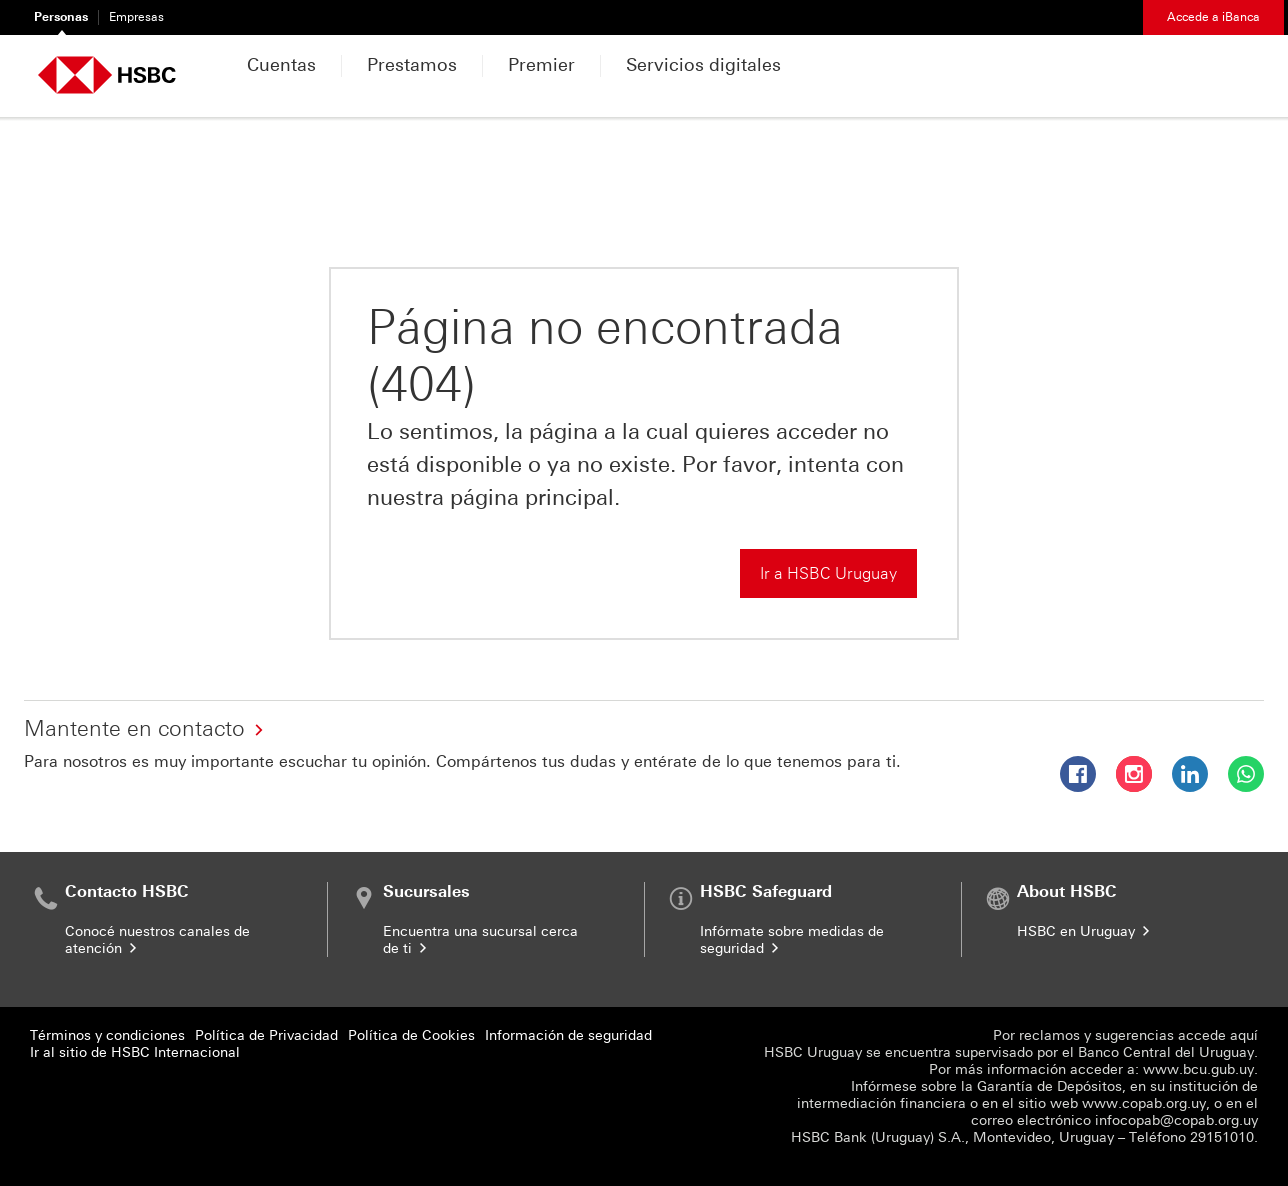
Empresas (136, 17)
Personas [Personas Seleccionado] (61, 17)
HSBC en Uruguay (1085, 931)
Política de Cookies (411, 1035)
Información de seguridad (568, 1035)
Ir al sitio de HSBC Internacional (135, 1052)
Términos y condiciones (107, 1035)
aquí (1244, 1035)
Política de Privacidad (266, 1035)
